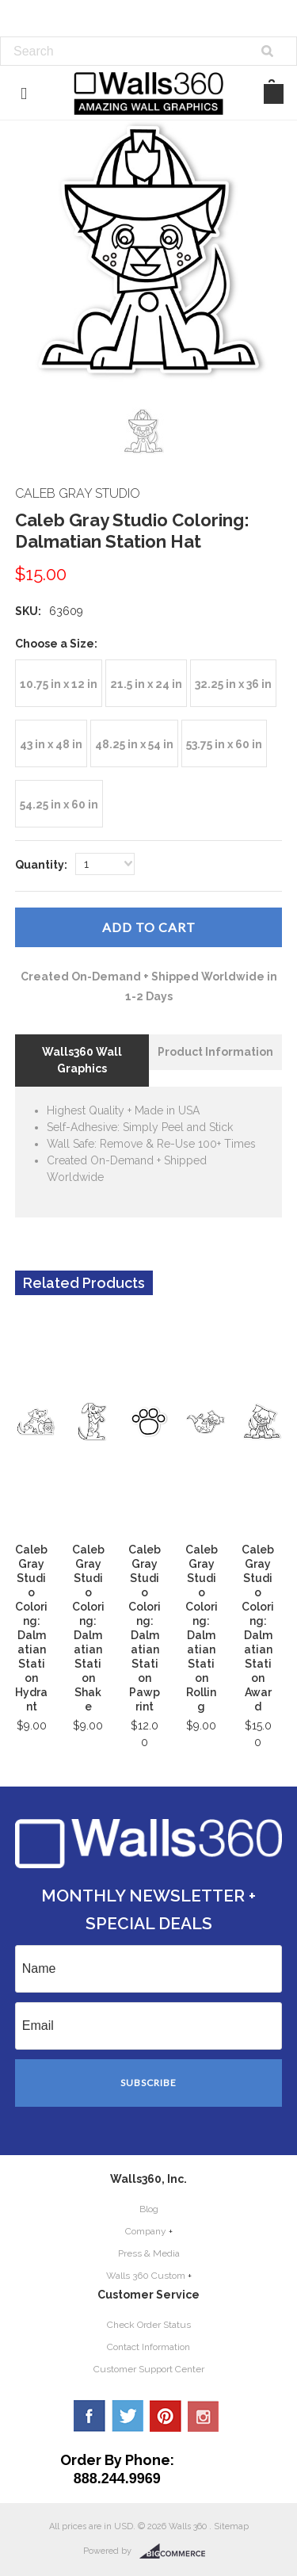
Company (145, 2231)
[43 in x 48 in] (51, 743)
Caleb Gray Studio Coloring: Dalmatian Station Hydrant (31, 1628)
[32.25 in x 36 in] (233, 683)
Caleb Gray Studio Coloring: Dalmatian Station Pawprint (144, 1628)
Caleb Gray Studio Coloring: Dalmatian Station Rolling (201, 1628)
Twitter (127, 2416)
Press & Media (149, 2253)
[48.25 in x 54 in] (134, 743)
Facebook (89, 2416)
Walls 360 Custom (145, 2275)
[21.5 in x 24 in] (146, 683)
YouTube (203, 2416)
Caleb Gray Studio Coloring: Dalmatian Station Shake (88, 1628)
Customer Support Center (148, 2369)
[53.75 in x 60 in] (224, 743)
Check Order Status (149, 2324)
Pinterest (165, 2416)
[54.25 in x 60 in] (59, 803)
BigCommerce (177, 2551)
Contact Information (148, 2346)
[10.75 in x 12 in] (58, 683)
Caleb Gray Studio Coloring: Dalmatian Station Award (258, 1628)
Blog (148, 2209)
